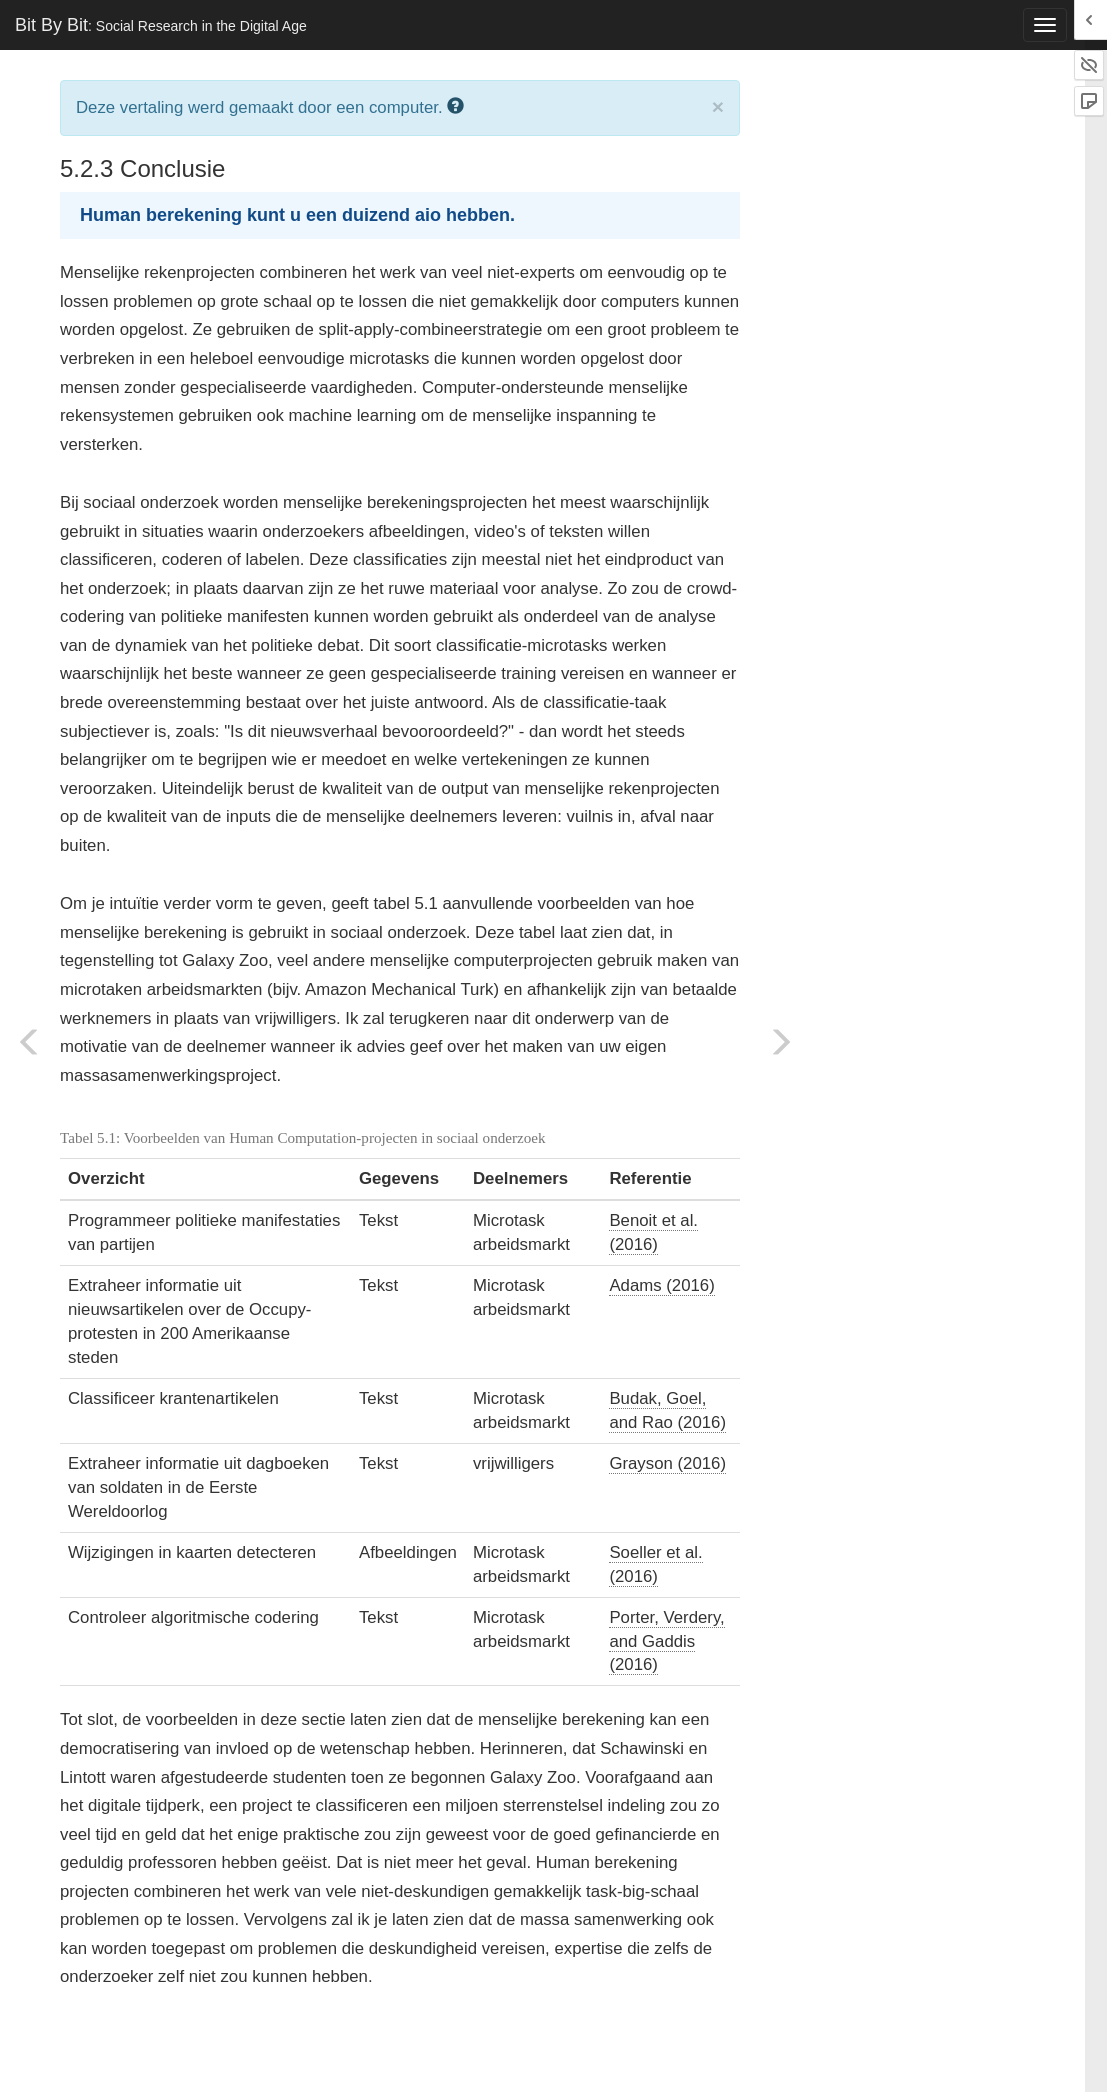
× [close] (718, 106)
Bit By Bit (161, 25)
